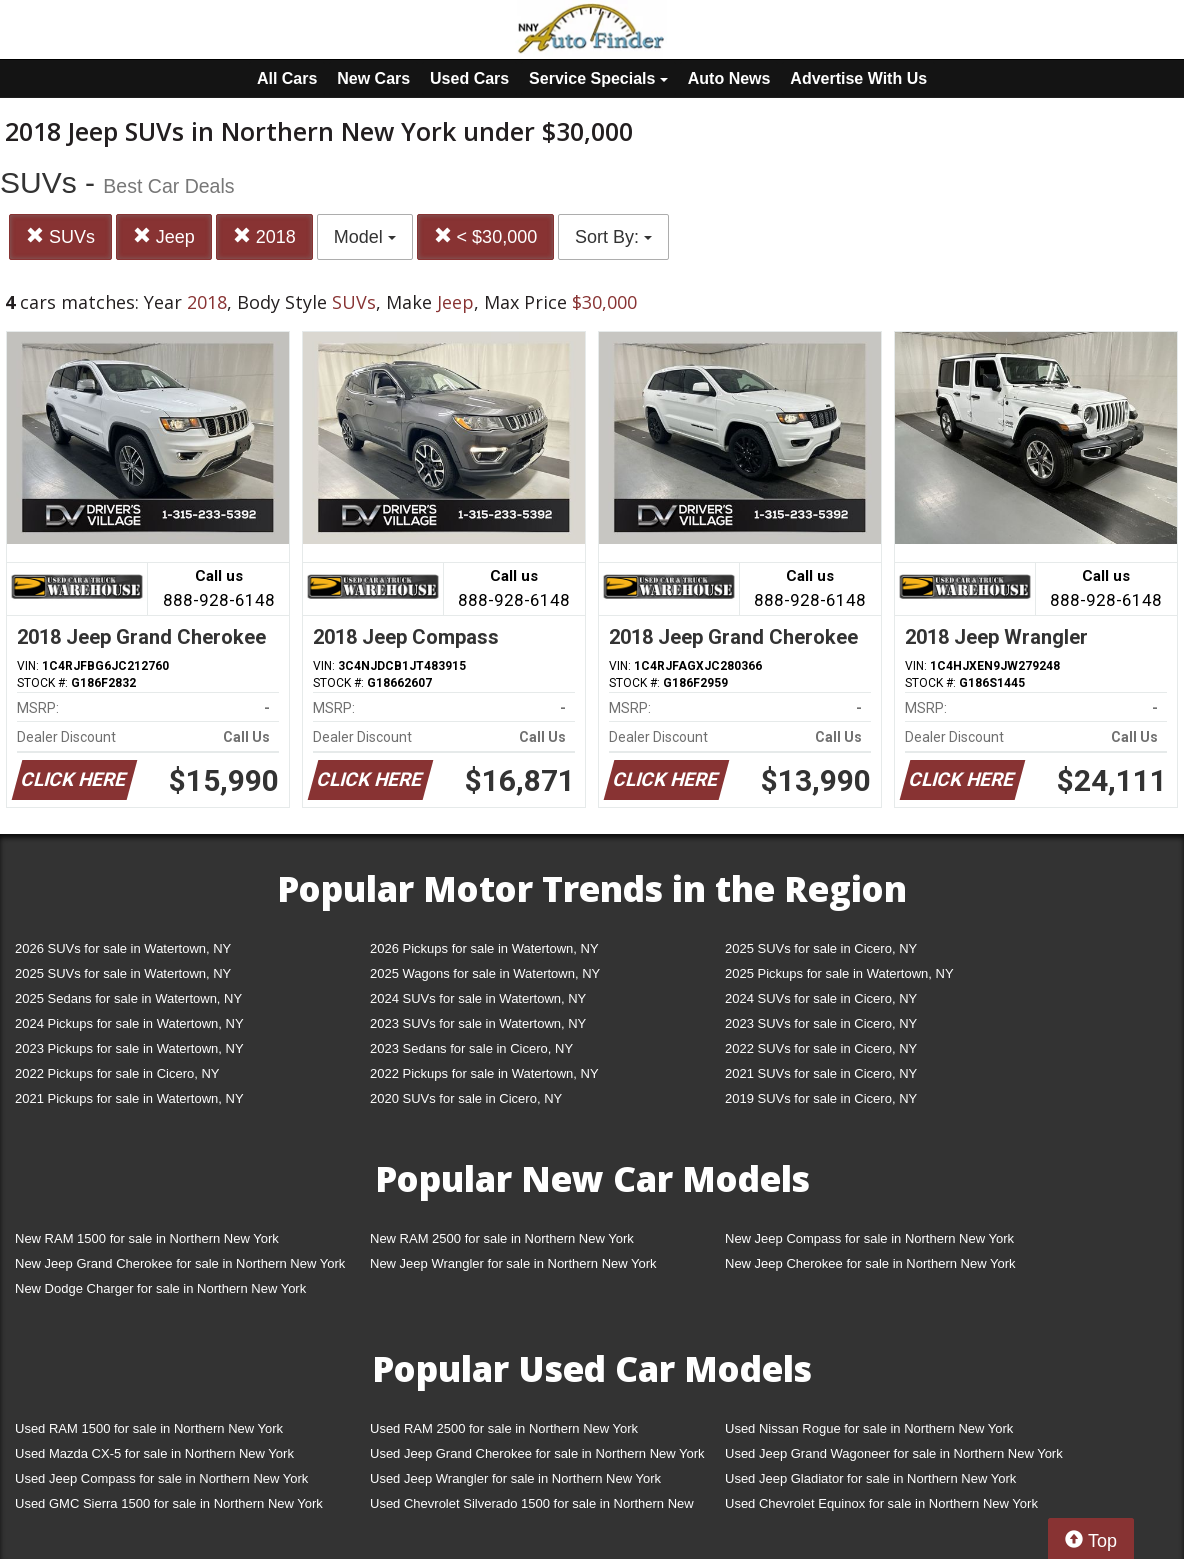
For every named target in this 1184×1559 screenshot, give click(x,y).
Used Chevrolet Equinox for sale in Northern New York (881, 1503)
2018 (264, 236)
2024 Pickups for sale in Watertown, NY (129, 1023)
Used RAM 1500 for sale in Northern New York (149, 1428)
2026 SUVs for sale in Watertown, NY (123, 948)
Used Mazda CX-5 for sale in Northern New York (154, 1453)
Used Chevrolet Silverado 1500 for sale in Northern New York (532, 1507)
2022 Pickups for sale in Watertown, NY (484, 1073)
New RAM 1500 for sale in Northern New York (147, 1238)
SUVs (60, 236)
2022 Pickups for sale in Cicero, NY (117, 1073)
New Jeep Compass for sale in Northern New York (869, 1238)
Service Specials (598, 78)
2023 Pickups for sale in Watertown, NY (129, 1048)
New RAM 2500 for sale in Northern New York (502, 1238)
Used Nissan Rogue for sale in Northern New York (869, 1428)
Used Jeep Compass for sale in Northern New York (161, 1478)
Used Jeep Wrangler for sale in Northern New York (515, 1478)
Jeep (164, 236)
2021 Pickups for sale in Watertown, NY (129, 1098)
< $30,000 (486, 236)
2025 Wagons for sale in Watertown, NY (485, 973)
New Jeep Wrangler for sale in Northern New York (513, 1263)
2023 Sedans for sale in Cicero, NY (471, 1048)
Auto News (729, 78)
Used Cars (469, 78)
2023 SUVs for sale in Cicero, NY (821, 1023)
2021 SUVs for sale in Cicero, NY (821, 1073)
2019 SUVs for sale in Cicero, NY (821, 1098)
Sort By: (613, 237)
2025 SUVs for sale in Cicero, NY (821, 948)
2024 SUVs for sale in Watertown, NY (478, 998)
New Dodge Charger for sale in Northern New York (160, 1288)
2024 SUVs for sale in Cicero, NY (821, 998)
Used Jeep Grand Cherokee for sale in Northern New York (537, 1453)
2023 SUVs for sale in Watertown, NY (478, 1023)
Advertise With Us (858, 78)
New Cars (373, 78)
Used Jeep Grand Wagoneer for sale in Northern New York (894, 1453)
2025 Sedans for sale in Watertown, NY (128, 998)
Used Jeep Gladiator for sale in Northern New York (870, 1478)
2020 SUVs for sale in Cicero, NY (466, 1098)
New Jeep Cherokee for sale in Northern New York (870, 1263)
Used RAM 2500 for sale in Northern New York (504, 1428)
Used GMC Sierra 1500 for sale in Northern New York (169, 1503)
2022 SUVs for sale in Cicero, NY (821, 1048)
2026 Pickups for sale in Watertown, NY (484, 948)
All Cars (287, 78)
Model (365, 237)
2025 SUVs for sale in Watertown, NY (123, 973)
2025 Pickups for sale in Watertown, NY (839, 973)
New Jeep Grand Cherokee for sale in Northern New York (180, 1263)
